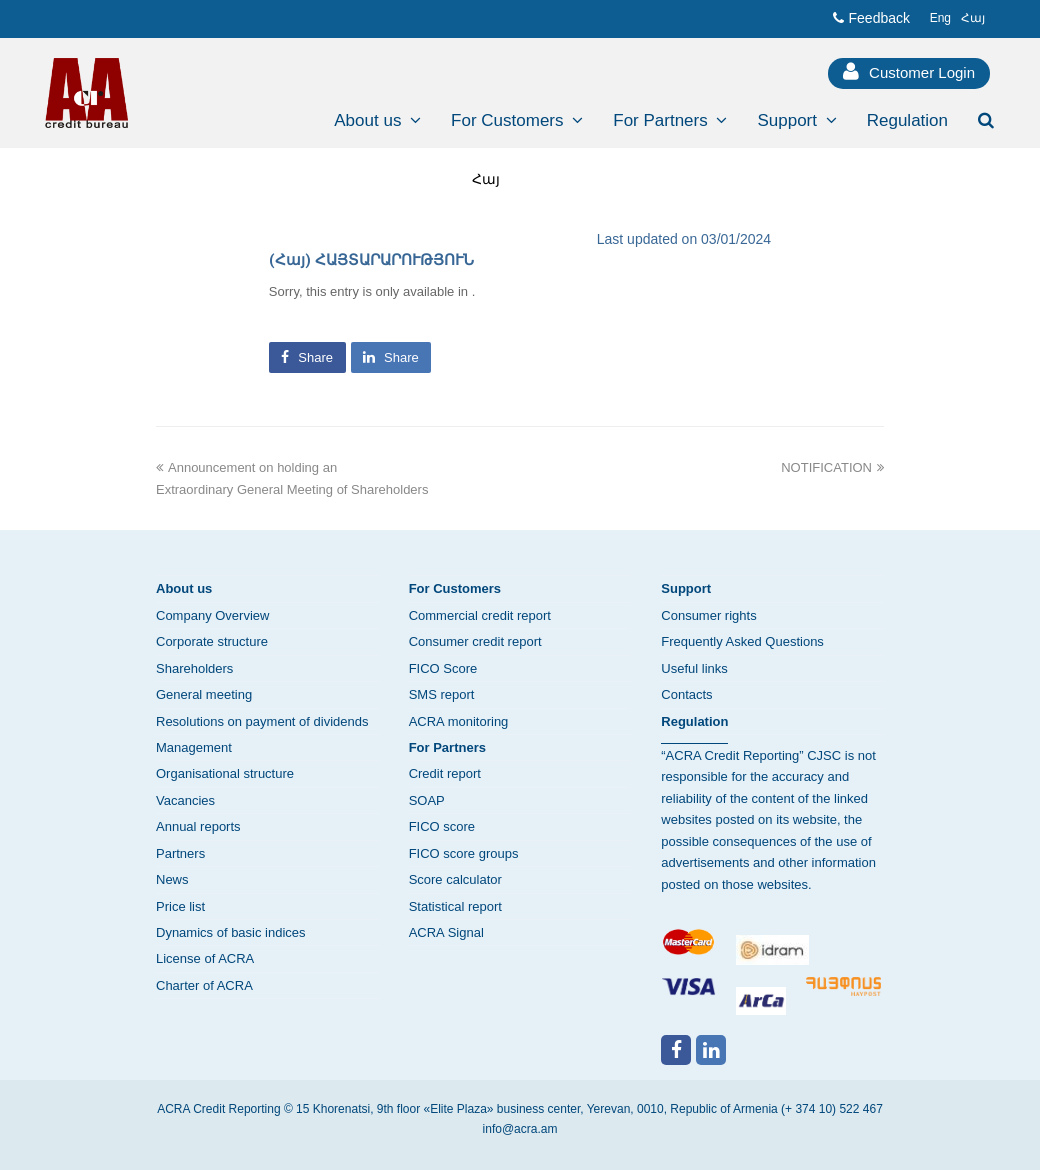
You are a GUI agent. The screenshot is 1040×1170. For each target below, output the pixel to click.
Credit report (445, 773)
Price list (180, 906)
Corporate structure (212, 641)
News (172, 879)
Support (686, 588)
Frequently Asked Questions (742, 641)
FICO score (442, 826)
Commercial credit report (480, 615)
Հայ (486, 179)
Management (194, 747)
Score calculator (455, 879)
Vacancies (185, 800)
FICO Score (443, 668)
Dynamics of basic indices (231, 932)
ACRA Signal (446, 932)
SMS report (442, 694)
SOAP (427, 800)
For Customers (455, 588)
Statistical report (455, 906)
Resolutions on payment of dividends (262, 721)
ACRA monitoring (459, 721)
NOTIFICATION (832, 467)
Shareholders (194, 668)
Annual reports (198, 826)
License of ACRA (205, 958)
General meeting (204, 694)
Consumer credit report (475, 641)
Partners (180, 853)
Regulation (694, 721)
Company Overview (212, 615)
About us (184, 588)
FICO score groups (464, 853)
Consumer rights (708, 615)
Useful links (694, 668)
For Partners (447, 747)
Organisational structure (225, 773)
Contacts (686, 694)
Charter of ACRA (204, 985)
